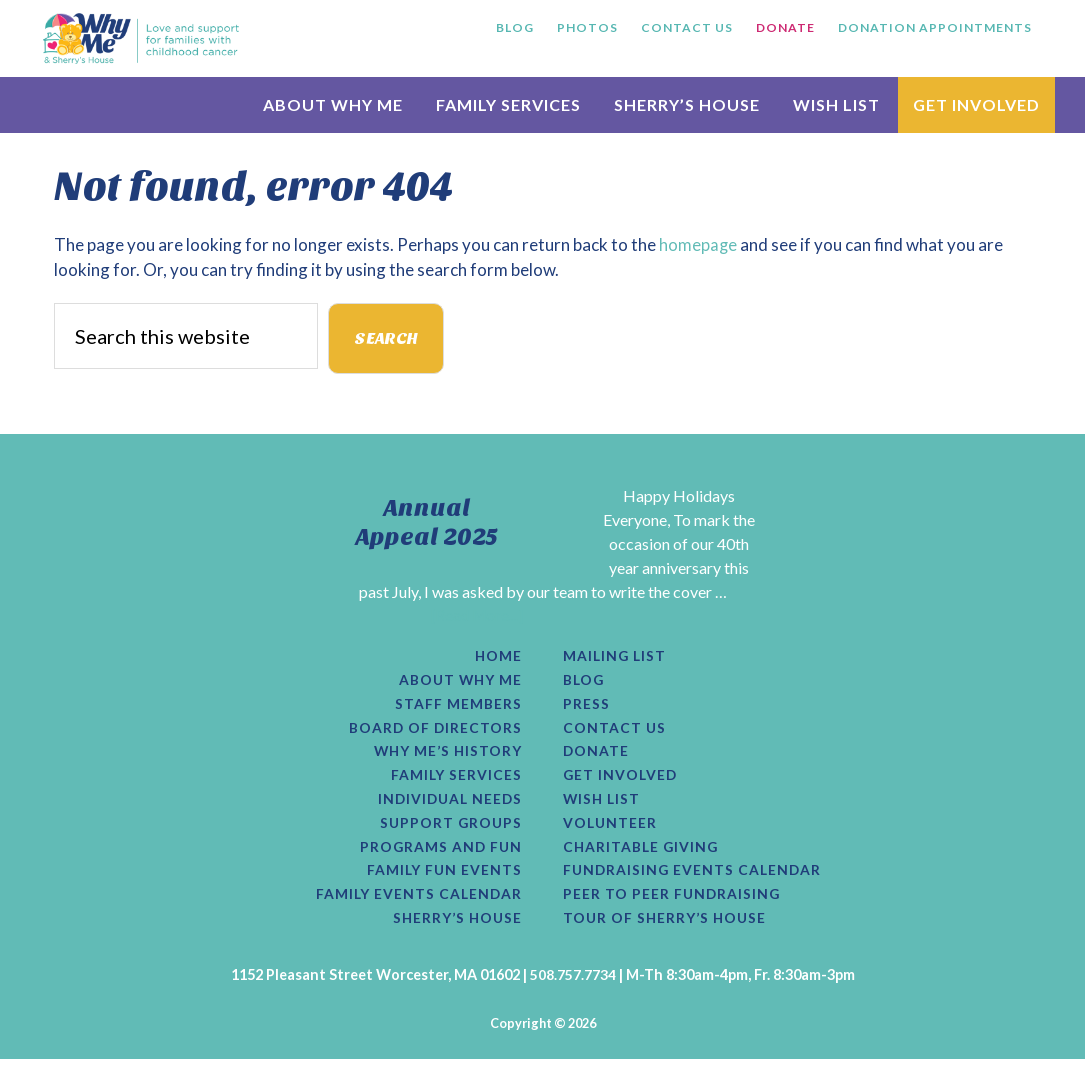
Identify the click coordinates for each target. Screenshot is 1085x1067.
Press (586, 706)
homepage (698, 244)
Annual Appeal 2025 (427, 522)
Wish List (603, 804)
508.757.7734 (573, 982)
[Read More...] (477, 615)
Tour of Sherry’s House (667, 926)
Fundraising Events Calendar (694, 877)
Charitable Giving (642, 852)
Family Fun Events (443, 877)
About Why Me (458, 682)
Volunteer (611, 828)
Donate (596, 755)
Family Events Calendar (417, 901)
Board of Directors (434, 730)
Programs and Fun (439, 852)
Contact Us (615, 730)
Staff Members (458, 706)
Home (498, 657)
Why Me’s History (445, 755)
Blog (584, 682)
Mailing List (616, 657)
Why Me (141, 38)
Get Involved (621, 779)
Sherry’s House (455, 926)
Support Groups (449, 828)
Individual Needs (447, 804)
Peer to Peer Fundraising (673, 901)
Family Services (455, 779)
